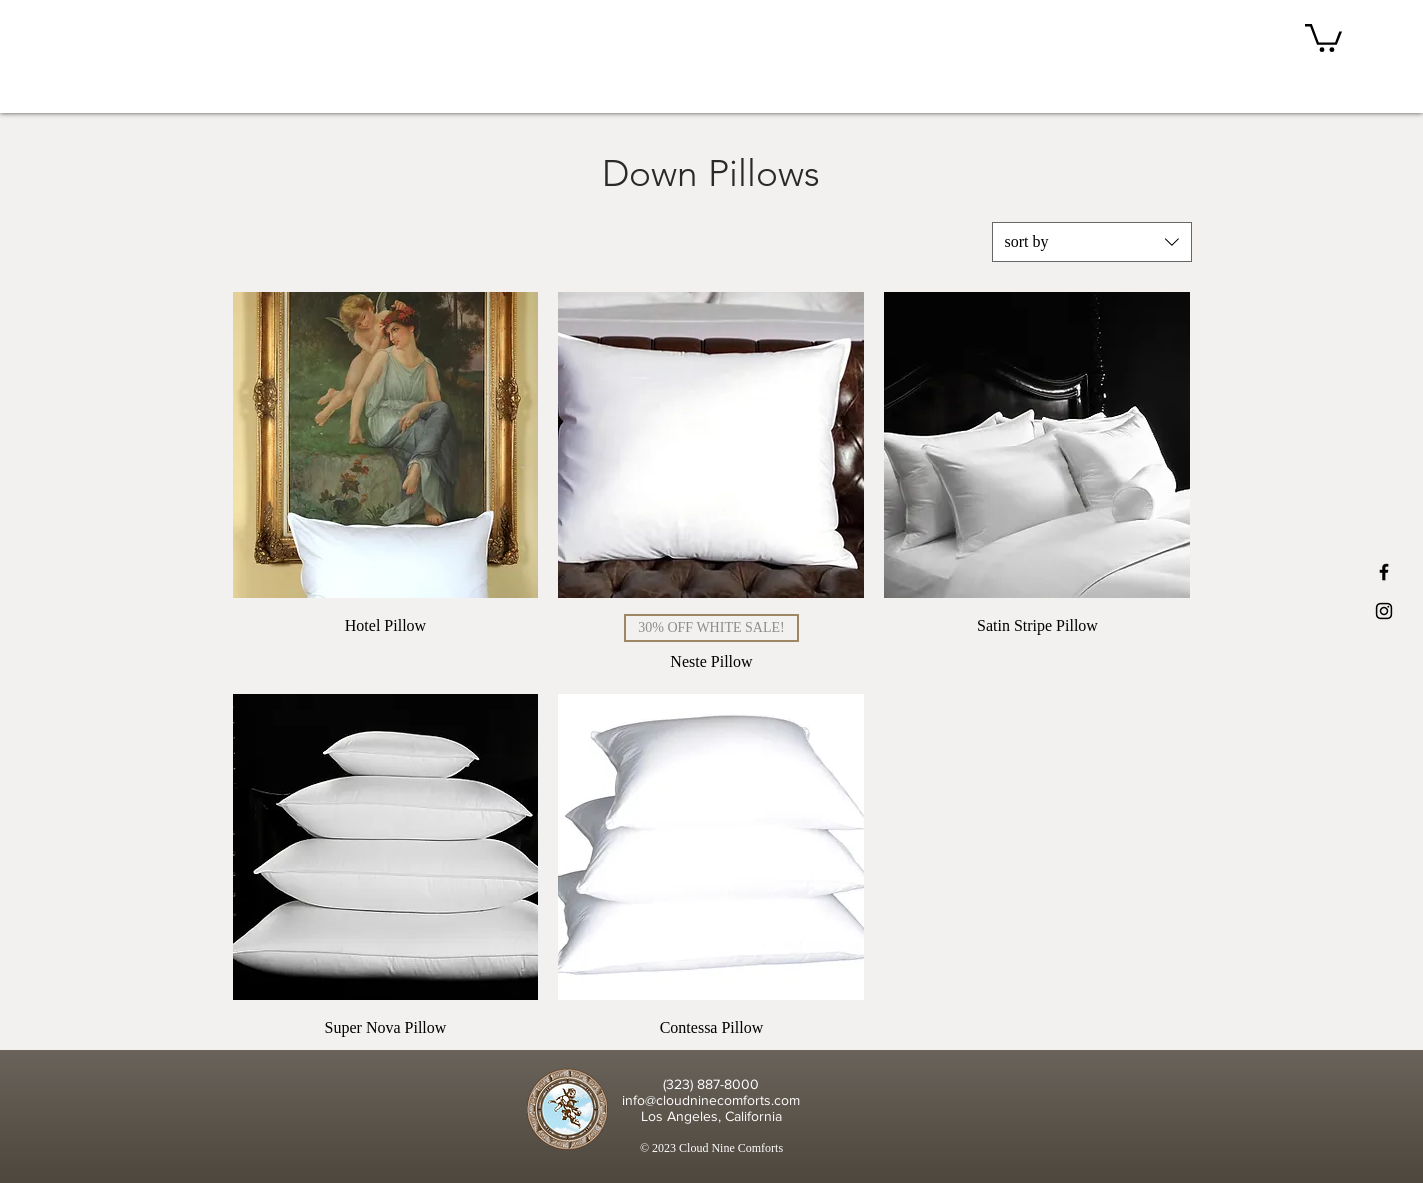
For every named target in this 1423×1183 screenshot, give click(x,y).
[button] (1323, 36)
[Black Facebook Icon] (1384, 572)
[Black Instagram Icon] (1384, 611)
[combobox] (1092, 242)
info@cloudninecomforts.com (711, 1100)
